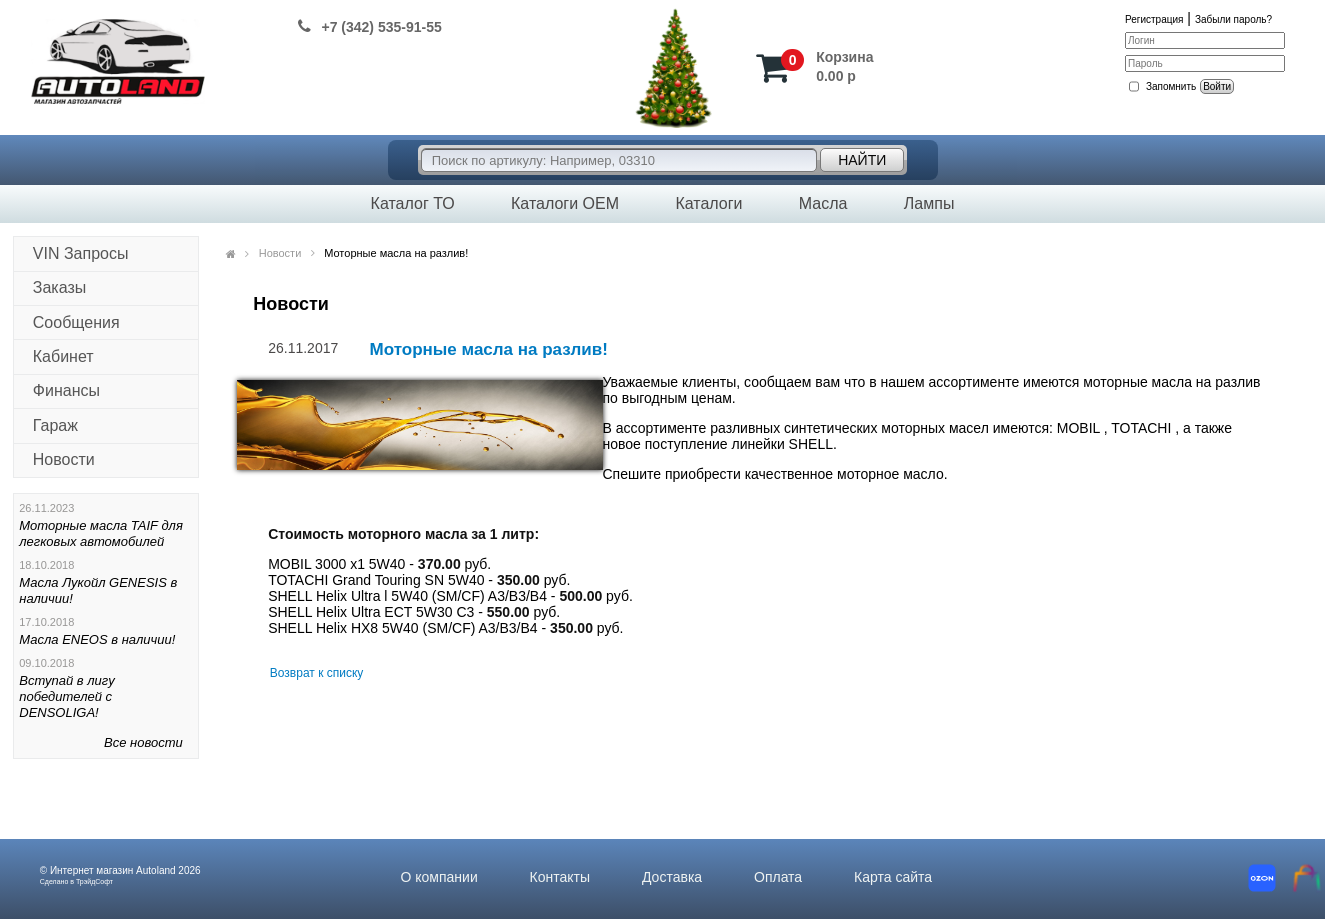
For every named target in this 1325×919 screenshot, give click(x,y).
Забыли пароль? (1233, 19)
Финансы (66, 390)
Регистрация (1154, 19)
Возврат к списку (317, 673)
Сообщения (76, 322)
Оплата (778, 877)
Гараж (55, 425)
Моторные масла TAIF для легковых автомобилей (101, 533)
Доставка (672, 877)
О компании (439, 877)
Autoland (155, 870)
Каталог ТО (413, 203)
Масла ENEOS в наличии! (97, 639)
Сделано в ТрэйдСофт (76, 881)
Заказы (59, 287)
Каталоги (708, 203)
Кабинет (63, 356)
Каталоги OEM (565, 203)
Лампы (929, 203)
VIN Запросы (81, 253)
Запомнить (1171, 86)
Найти (862, 160)
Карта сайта (893, 877)
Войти (1217, 86)
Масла (823, 203)
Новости (64, 459)
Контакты (560, 877)
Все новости (143, 742)
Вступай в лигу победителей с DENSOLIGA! (66, 696)
